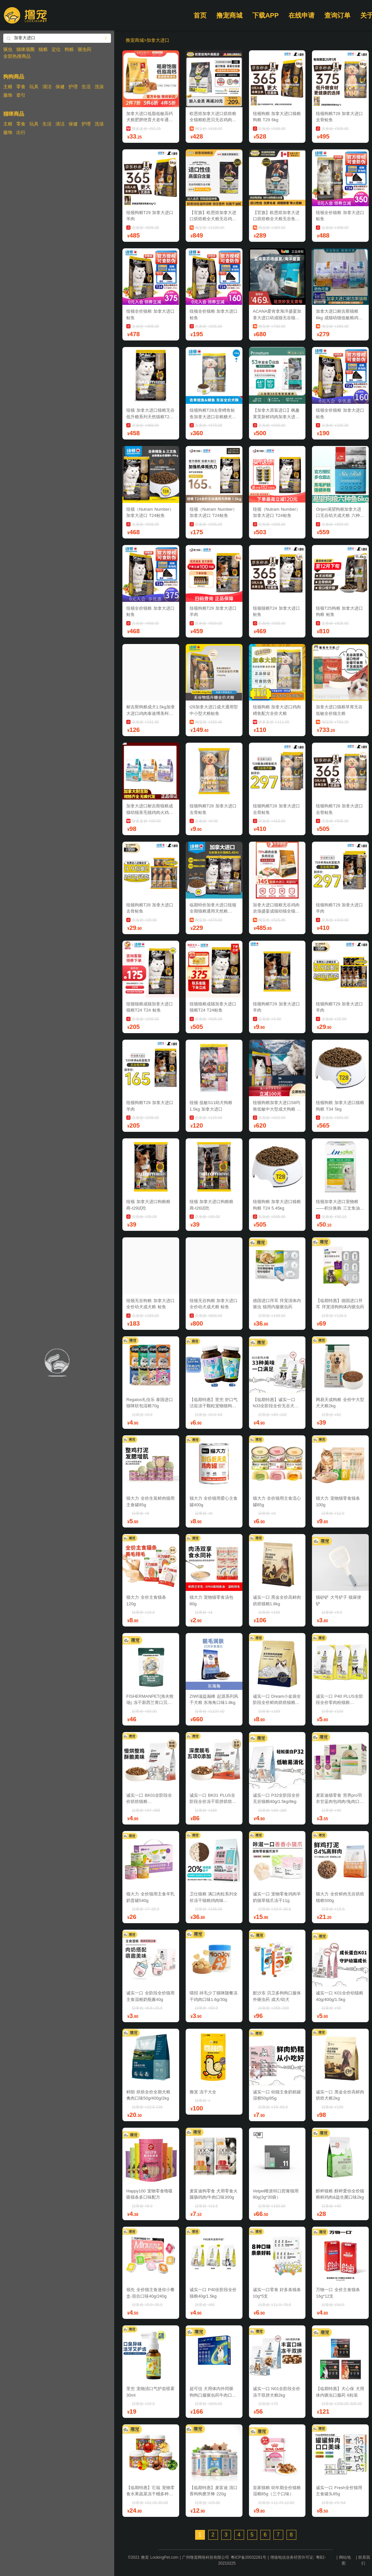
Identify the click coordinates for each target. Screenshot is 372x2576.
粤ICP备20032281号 (248, 2557)
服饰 (7, 95)
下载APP (265, 15)
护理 (73, 86)
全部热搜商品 (17, 56)
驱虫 (7, 49)
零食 (20, 86)
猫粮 (43, 49)
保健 (60, 86)
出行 (20, 132)
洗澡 (99, 86)
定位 (56, 49)
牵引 (20, 95)
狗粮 (69, 49)
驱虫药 (84, 49)
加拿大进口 (158, 40)
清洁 (47, 86)
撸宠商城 (229, 15)
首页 (200, 15)
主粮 (7, 86)
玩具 (34, 86)
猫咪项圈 (25, 49)
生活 (86, 86)
